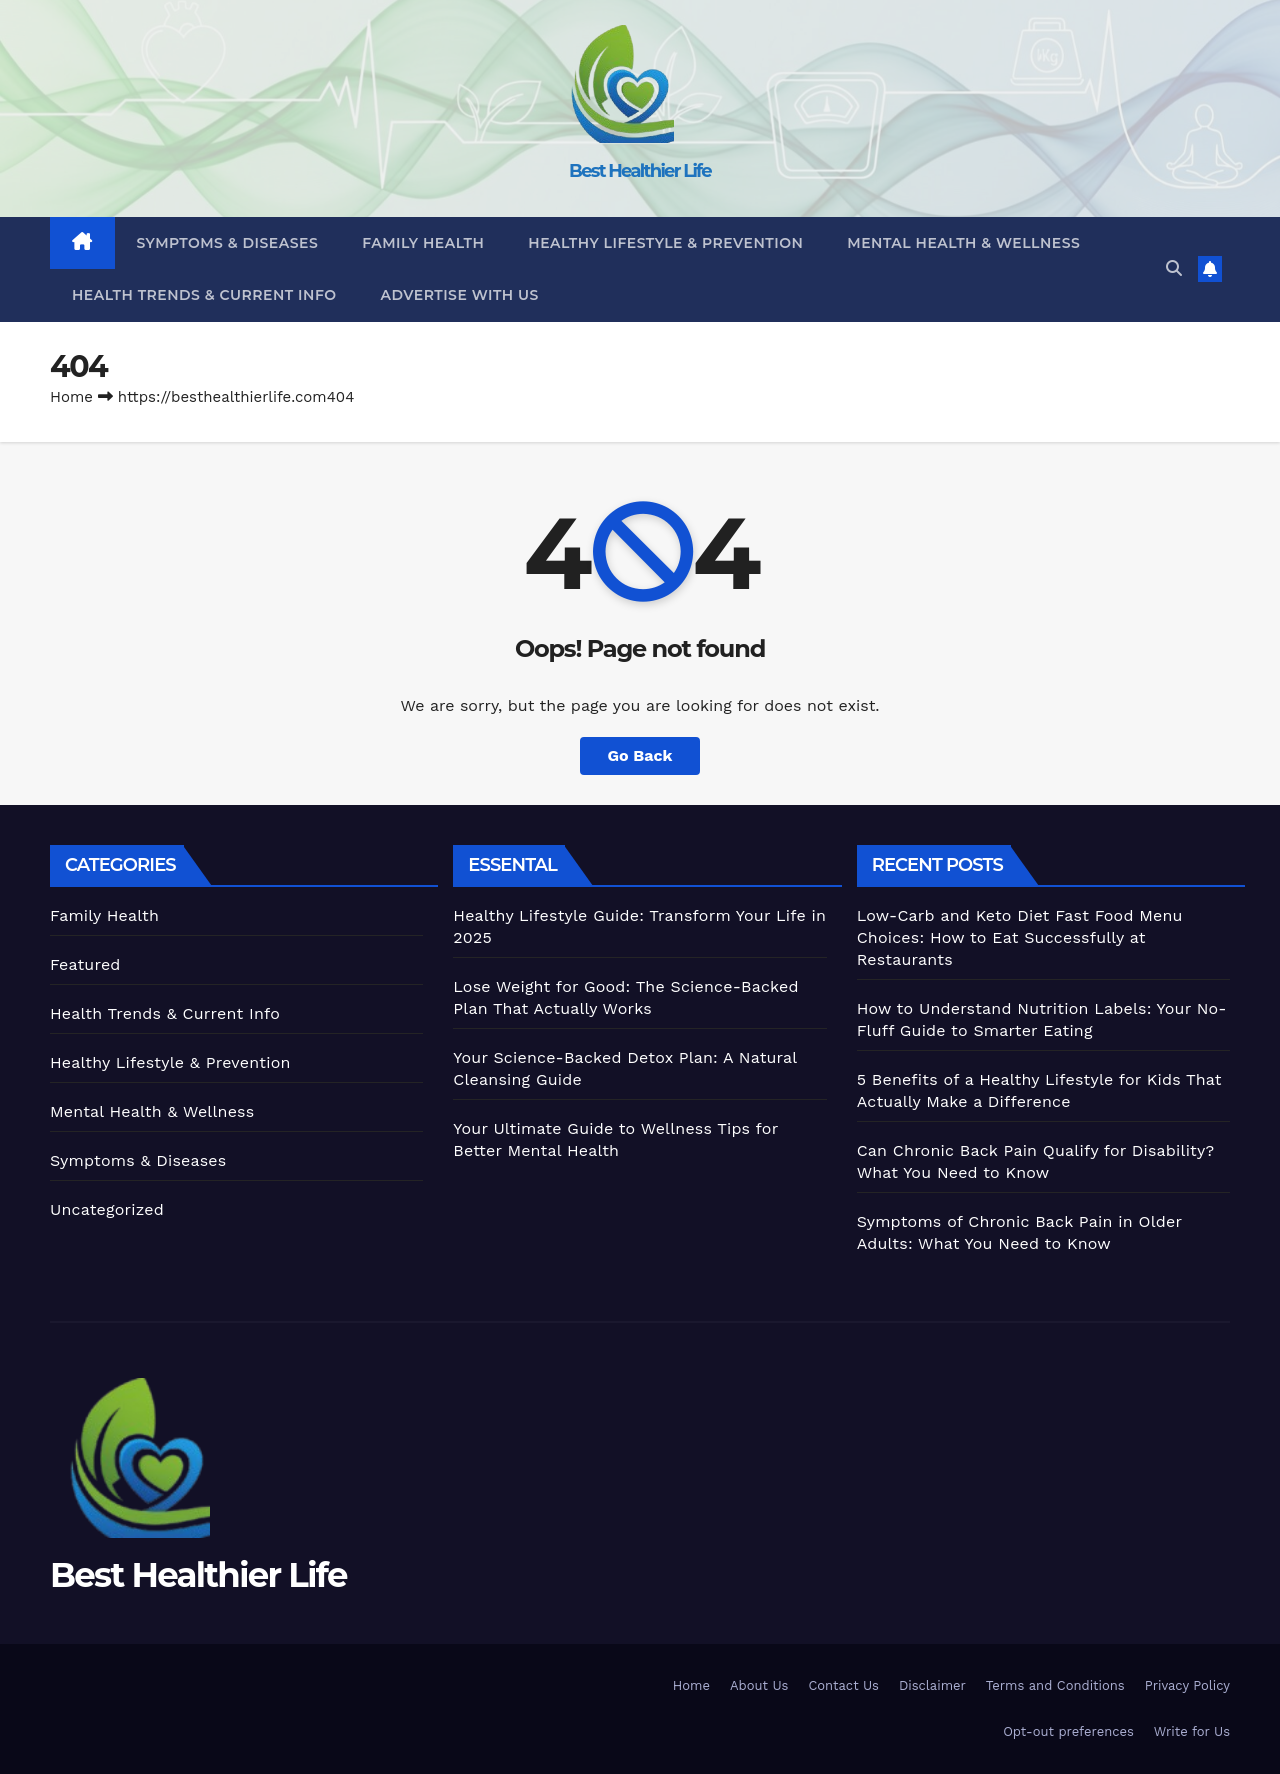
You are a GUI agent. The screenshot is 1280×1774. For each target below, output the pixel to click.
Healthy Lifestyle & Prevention (665, 243)
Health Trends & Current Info (204, 295)
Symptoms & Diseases (228, 243)
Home (71, 397)
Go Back (640, 755)
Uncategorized (107, 1209)
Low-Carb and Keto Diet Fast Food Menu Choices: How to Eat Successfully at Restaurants (1020, 937)
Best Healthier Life (640, 171)
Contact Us (843, 1685)
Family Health (423, 243)
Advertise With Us (460, 295)
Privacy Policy (1187, 1685)
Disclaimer (932, 1685)
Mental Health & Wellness (963, 243)
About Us (759, 1685)
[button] (1174, 268)
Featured (85, 964)
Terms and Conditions (1055, 1685)
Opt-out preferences (1068, 1731)
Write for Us (1192, 1731)
